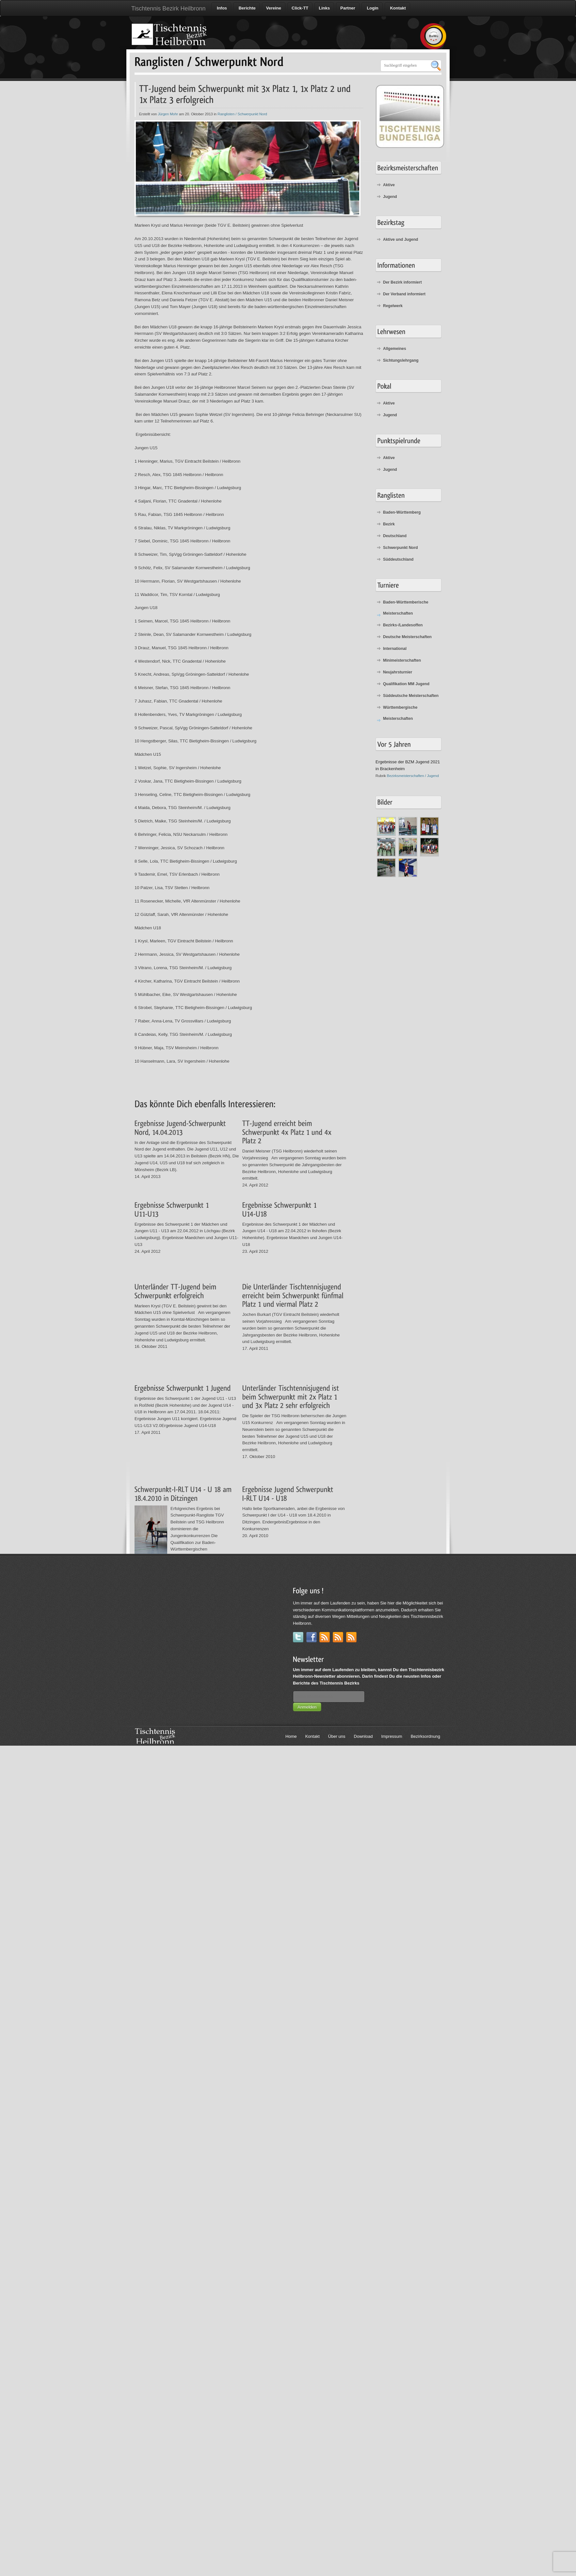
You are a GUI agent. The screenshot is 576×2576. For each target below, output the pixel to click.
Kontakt (397, 8)
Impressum (391, 1736)
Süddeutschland (398, 559)
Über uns (336, 1736)
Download (363, 1736)
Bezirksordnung (425, 1736)
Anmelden (307, 1706)
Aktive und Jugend (400, 239)
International (395, 648)
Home (291, 1736)
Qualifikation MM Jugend (406, 684)
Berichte (246, 8)
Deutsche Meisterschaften (407, 637)
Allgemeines (394, 348)
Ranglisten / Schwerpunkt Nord (242, 114)
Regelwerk (393, 306)
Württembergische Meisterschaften (400, 713)
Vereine (273, 8)
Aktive (389, 185)
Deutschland (395, 536)
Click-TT (300, 8)
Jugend (390, 196)
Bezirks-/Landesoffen (403, 625)
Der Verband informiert (404, 294)
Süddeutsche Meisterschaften (411, 695)
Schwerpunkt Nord (400, 547)
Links (324, 8)
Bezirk (389, 524)
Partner (347, 8)
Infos (221, 8)
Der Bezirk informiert (402, 282)
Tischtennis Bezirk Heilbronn (168, 8)
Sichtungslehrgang (401, 360)
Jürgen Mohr (168, 114)
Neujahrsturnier (397, 672)
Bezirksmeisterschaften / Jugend (413, 776)
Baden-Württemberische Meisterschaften (405, 608)
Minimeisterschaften (402, 660)
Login (372, 8)
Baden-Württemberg (402, 512)
